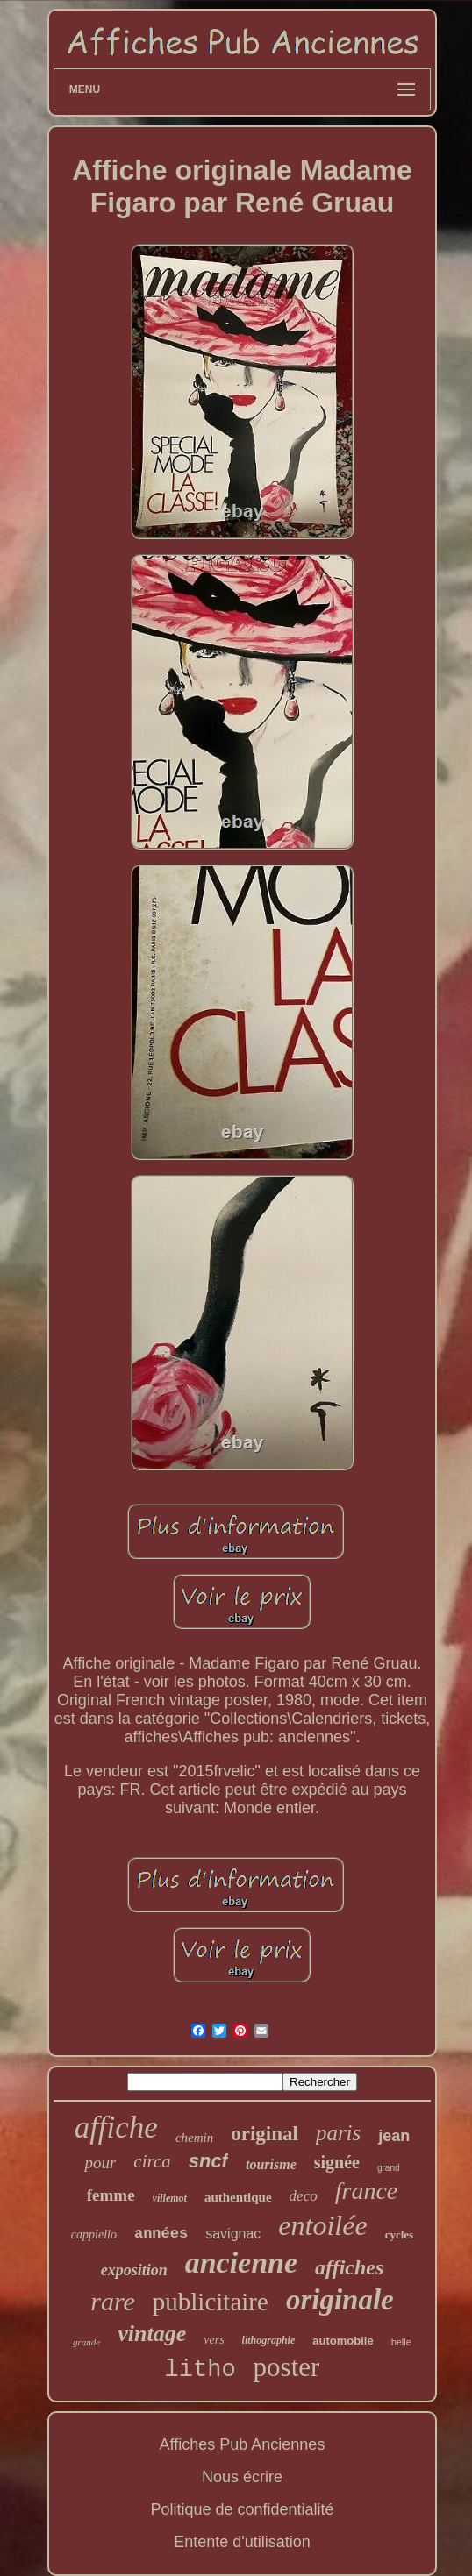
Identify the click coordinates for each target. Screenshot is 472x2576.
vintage (152, 2333)
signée (337, 2162)
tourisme (271, 2164)
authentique (238, 2197)
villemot (170, 2198)
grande (86, 2342)
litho (200, 2370)
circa (151, 2161)
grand (388, 2168)
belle (401, 2342)
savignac (233, 2233)
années (161, 2233)
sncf (208, 2161)
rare (112, 2301)
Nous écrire (242, 2477)
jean (394, 2136)
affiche (116, 2127)
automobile (342, 2340)
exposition (134, 2270)
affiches (349, 2267)
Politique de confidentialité (241, 2509)
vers (214, 2339)
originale (340, 2300)
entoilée (322, 2225)
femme (111, 2195)
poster (287, 2367)
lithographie (269, 2340)
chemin (194, 2138)
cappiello (94, 2234)
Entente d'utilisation (242, 2542)
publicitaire (210, 2302)
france (366, 2190)
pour (100, 2162)
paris (338, 2133)
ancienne (241, 2262)
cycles (399, 2234)
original (264, 2134)
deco (304, 2196)
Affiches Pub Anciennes (242, 2444)
